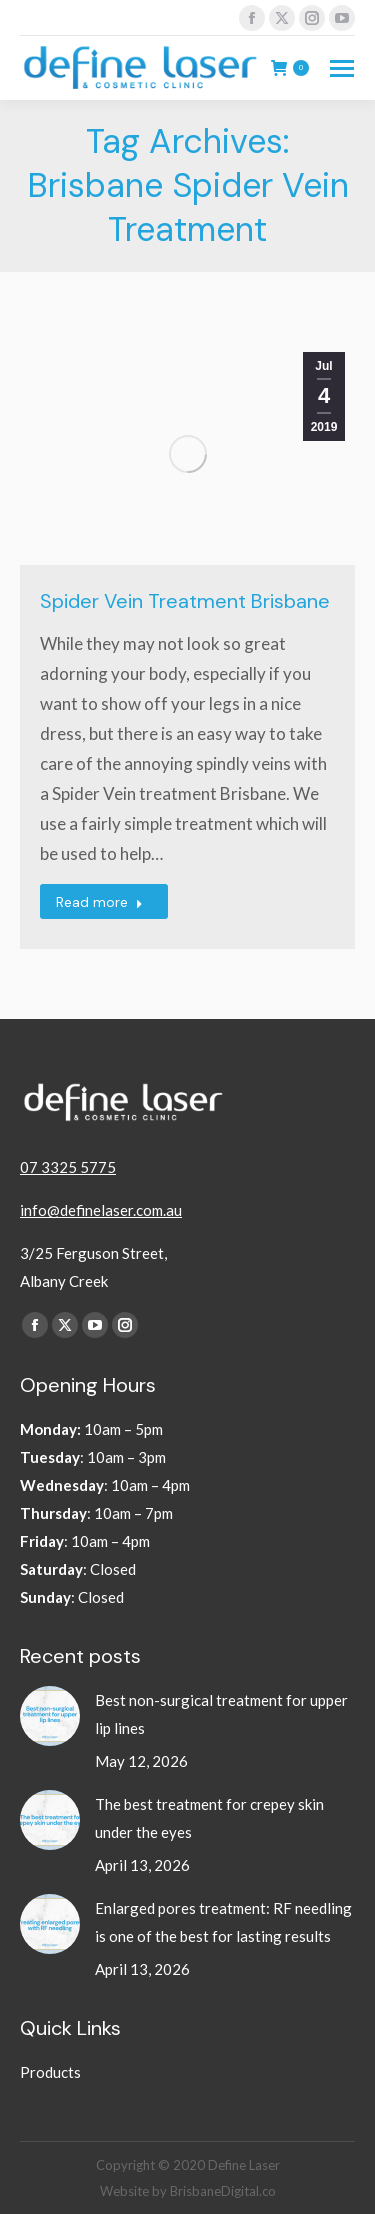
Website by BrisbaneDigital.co (188, 2191)
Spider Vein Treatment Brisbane (185, 601)
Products (50, 2072)
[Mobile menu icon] (342, 68)
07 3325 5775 (68, 1167)
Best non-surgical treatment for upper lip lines (221, 1714)
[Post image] (50, 1716)
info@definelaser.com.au (101, 1210)
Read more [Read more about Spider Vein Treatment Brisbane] (99, 902)
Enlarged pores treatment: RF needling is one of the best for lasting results (223, 1922)
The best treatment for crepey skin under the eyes (209, 1818)
